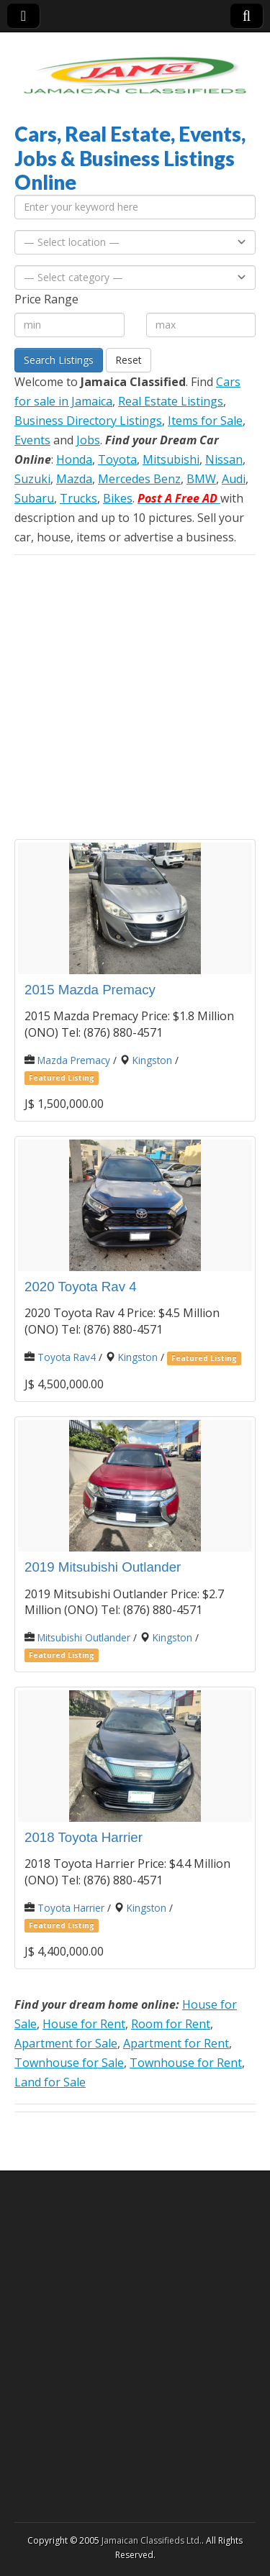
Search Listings (59, 360)
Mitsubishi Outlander (83, 1637)
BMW (201, 479)
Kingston (152, 1060)
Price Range (46, 299)
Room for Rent (170, 2024)
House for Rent (83, 2024)
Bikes (117, 498)
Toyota (117, 459)
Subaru (34, 498)
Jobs (88, 440)
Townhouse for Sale (69, 2063)
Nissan (224, 459)
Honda (74, 459)
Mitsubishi (171, 459)
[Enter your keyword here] (135, 207)
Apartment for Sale (65, 2043)
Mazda (74, 479)
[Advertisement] (135, 697)
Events (32, 440)
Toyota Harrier (70, 1908)
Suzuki (32, 479)
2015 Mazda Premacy (90, 989)
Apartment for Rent (176, 2043)
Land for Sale (50, 2082)
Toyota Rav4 (66, 1357)
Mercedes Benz (139, 479)
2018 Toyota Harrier (83, 1837)
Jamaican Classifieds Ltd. (152, 2540)
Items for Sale (205, 420)
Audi (234, 479)
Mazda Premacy (73, 1060)
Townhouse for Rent (186, 2063)
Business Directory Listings (88, 420)
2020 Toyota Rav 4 (80, 1286)
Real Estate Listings (170, 401)
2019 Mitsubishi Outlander (102, 1567)
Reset (128, 360)
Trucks (78, 498)
